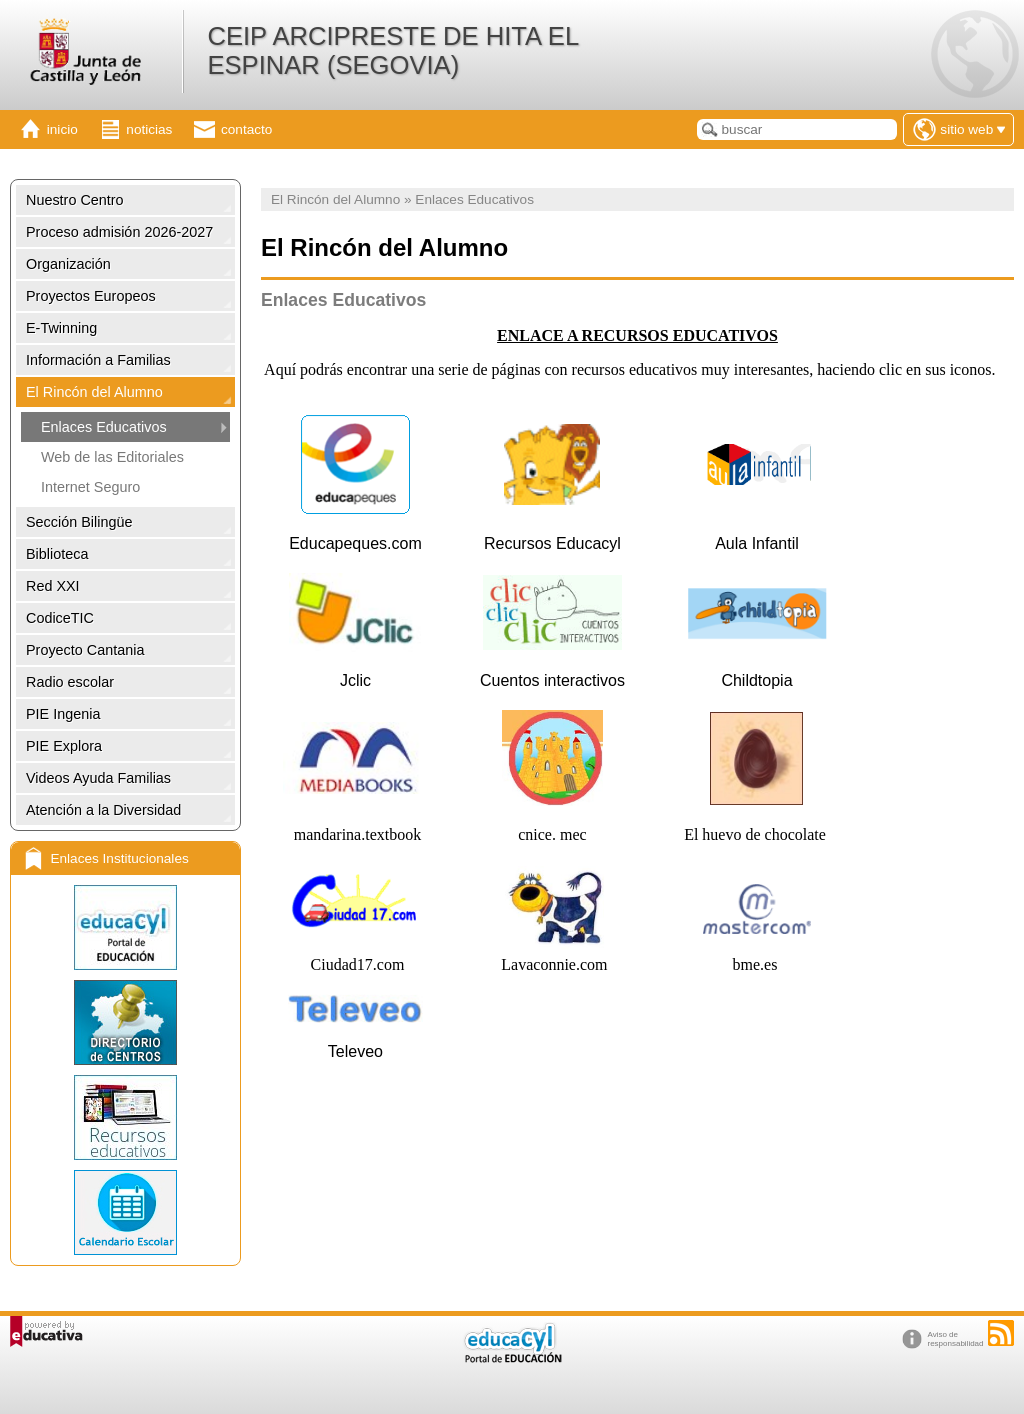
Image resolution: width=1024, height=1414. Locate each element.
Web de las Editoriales (112, 457)
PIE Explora (64, 746)
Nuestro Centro (75, 200)
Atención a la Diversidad (103, 810)
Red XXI (53, 586)
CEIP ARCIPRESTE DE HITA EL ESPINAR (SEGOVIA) (392, 50)
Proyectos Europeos (91, 296)
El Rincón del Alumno (94, 392)
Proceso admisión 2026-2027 (119, 232)
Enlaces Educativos (104, 427)
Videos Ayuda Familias (98, 778)
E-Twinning (61, 328)
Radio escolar (70, 682)
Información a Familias (98, 360)
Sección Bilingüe (79, 522)
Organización (68, 264)
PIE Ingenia (63, 714)
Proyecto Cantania (85, 650)
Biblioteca (57, 554)
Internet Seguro (90, 487)
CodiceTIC (60, 618)
